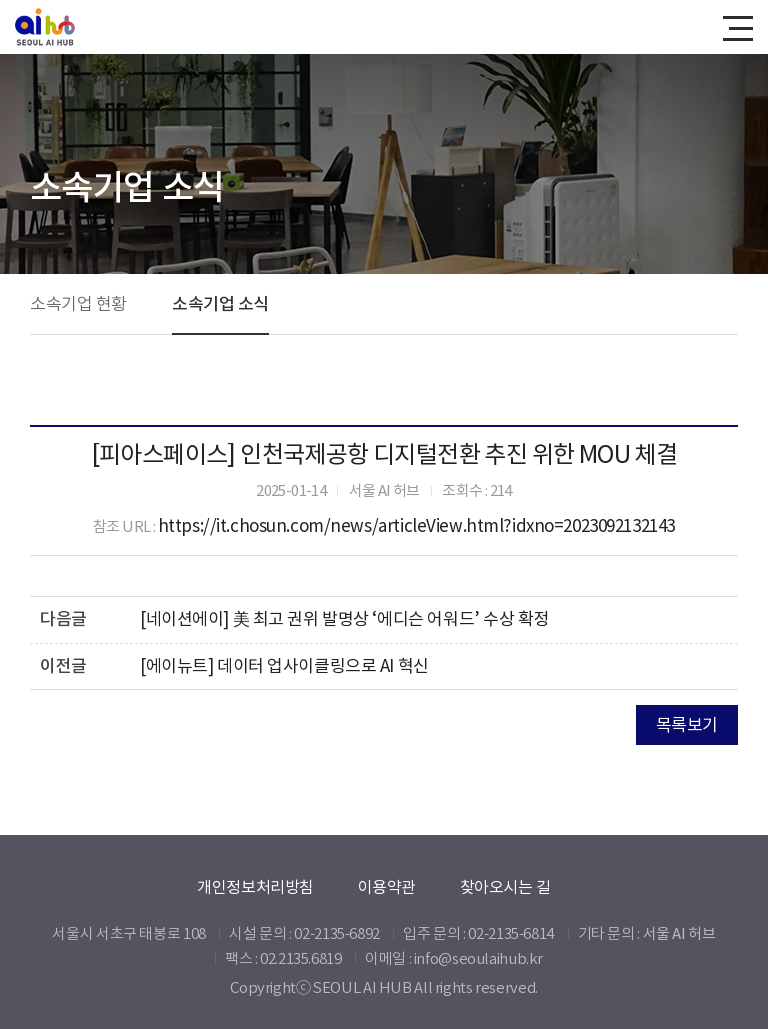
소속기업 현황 (78, 304)
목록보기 (687, 725)
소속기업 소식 (220, 304)
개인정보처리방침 (255, 887)
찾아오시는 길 (505, 887)
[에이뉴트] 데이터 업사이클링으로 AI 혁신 (284, 666)
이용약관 (387, 887)
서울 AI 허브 (679, 933)
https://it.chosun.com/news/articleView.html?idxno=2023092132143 (416, 526)
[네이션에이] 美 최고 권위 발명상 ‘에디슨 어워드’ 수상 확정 (344, 619)
